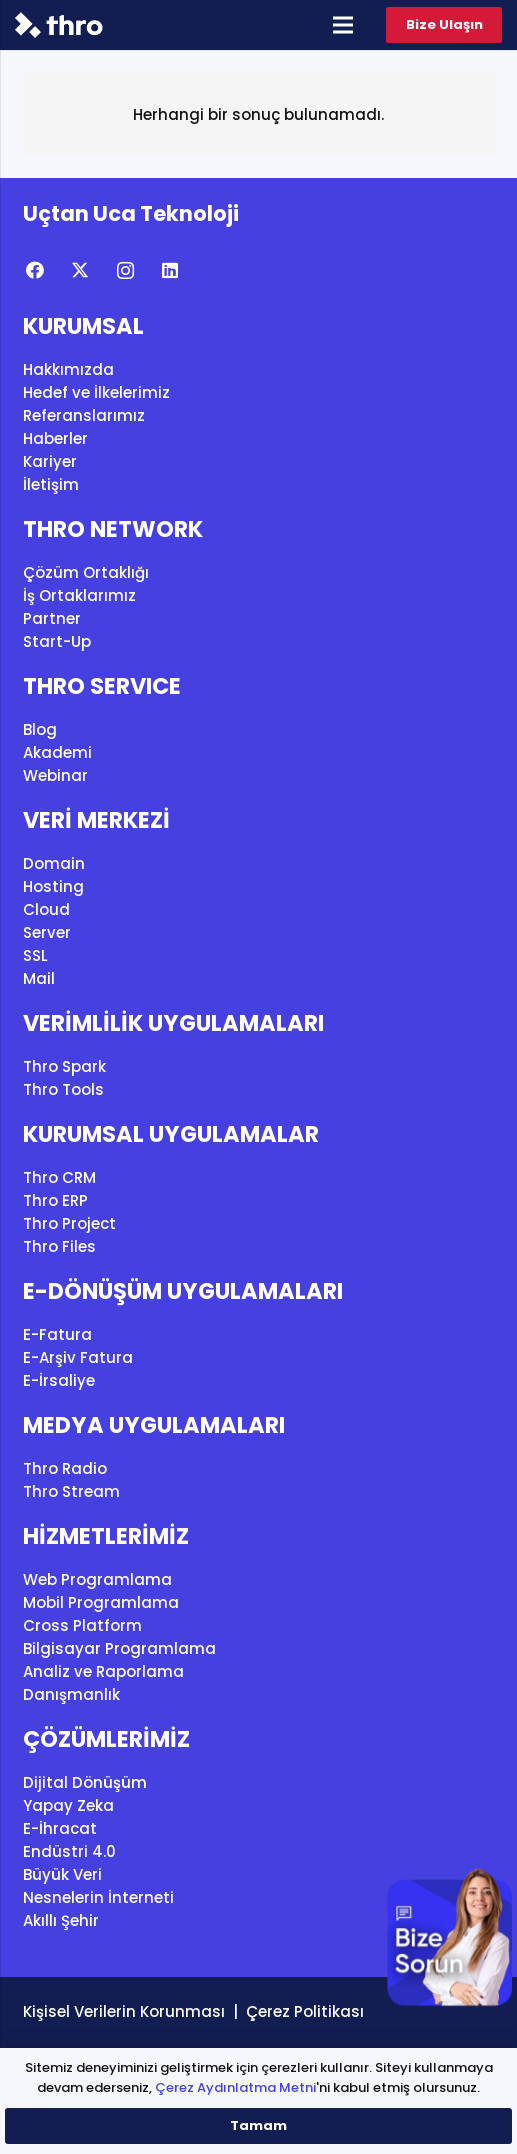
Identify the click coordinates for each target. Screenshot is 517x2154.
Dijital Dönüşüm (85, 1782)
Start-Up (57, 641)
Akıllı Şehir (61, 1920)
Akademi (57, 752)
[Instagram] (125, 270)
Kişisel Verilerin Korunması (124, 2011)
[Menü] (343, 25)
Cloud (46, 909)
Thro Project (69, 1223)
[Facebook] (35, 270)
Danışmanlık (71, 1694)
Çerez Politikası (305, 2011)
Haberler (55, 438)
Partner (52, 618)
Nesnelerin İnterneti (98, 1897)
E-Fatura (57, 1334)
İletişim (51, 484)
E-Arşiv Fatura (78, 1357)
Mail (39, 978)
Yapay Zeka (68, 1805)
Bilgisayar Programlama (119, 1648)
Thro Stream (71, 1491)
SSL (35, 955)
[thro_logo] (59, 25)
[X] (80, 270)
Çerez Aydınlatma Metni (235, 2087)
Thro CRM (59, 1177)
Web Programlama (97, 1579)
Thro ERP (55, 1200)
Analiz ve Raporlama (103, 1671)
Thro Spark (64, 1066)
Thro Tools (63, 1089)
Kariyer (50, 461)
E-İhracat (60, 1828)
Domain (54, 863)
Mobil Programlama (101, 1602)
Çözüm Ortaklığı (86, 572)
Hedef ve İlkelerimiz (96, 392)
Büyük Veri (62, 1874)
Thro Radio (65, 1468)
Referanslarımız (84, 415)
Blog (40, 729)
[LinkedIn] (170, 270)
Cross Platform (82, 1625)
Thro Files (59, 1246)
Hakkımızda (68, 369)
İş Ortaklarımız (79, 595)
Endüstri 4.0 (69, 1851)
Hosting (53, 886)
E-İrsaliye (59, 1380)
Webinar (55, 775)
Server (47, 932)
